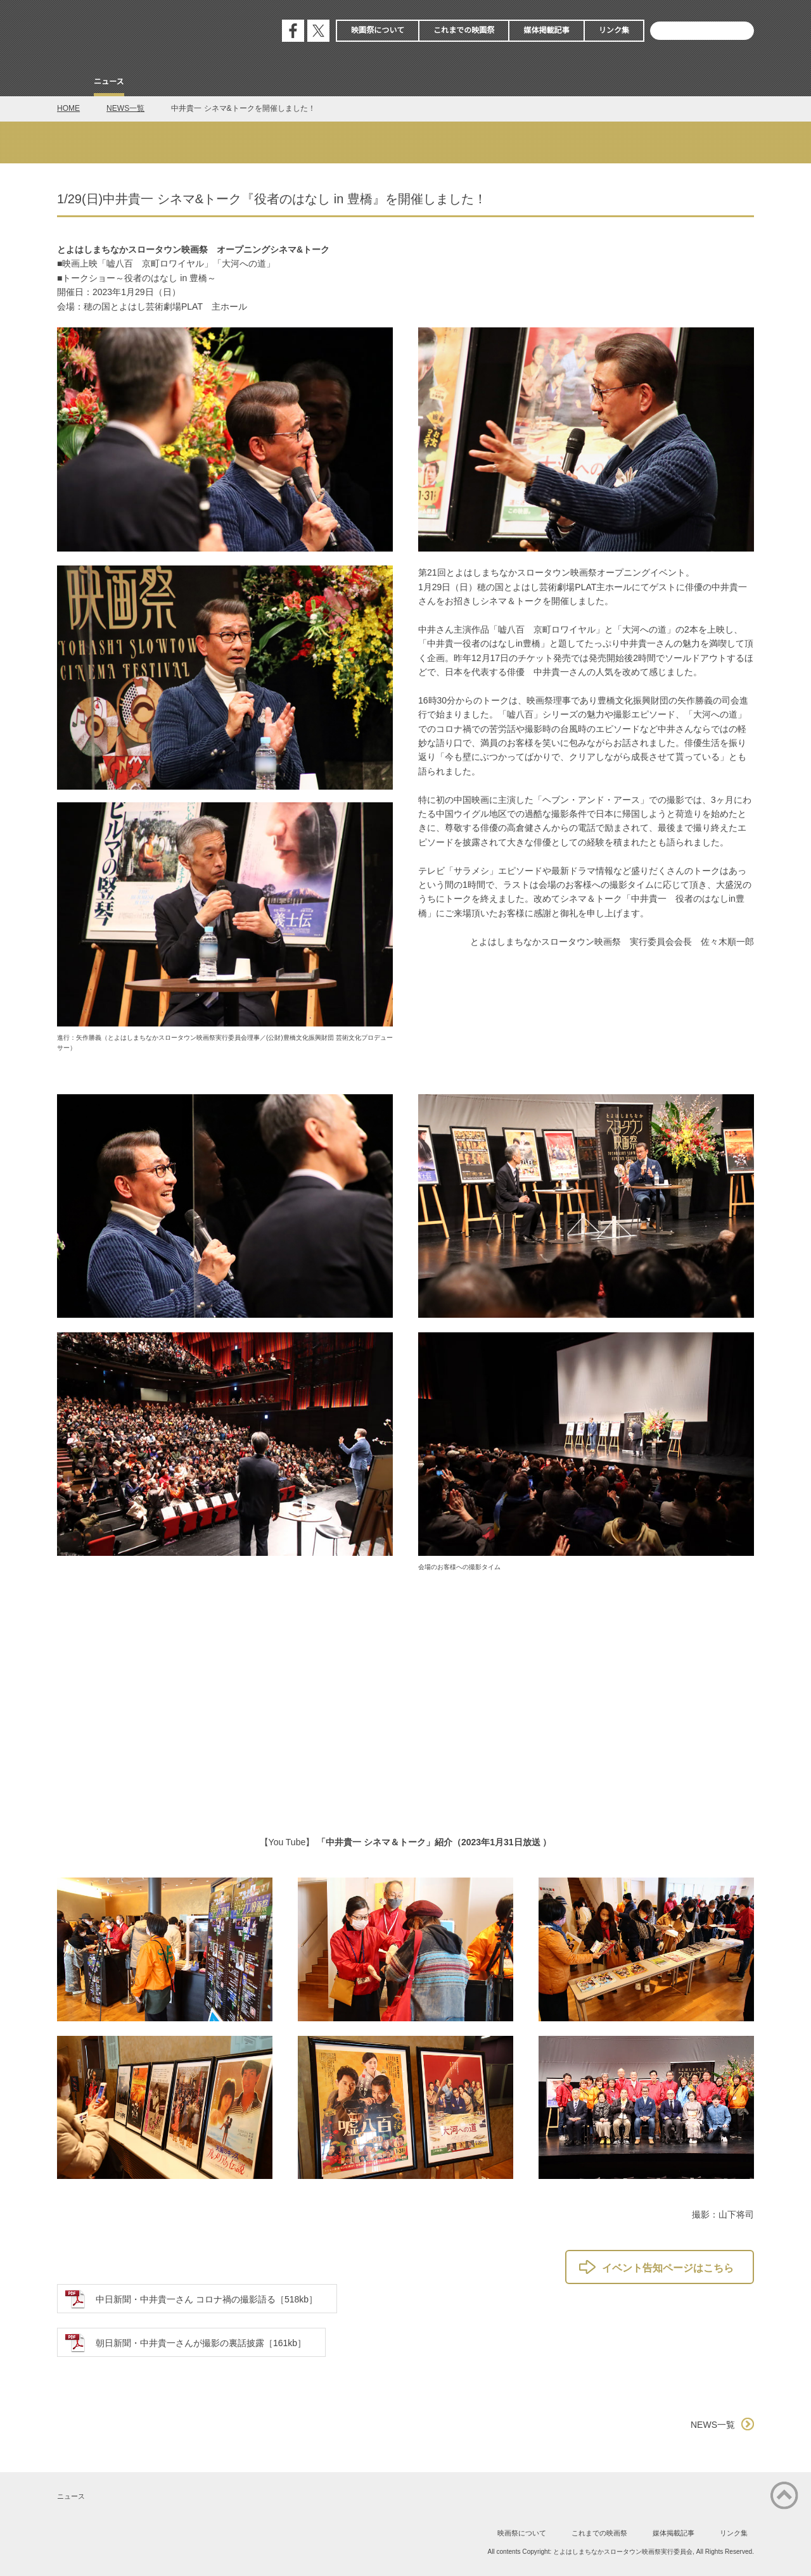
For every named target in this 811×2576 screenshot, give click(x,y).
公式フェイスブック (293, 31)
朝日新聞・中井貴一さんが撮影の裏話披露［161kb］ (201, 2343)
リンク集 (614, 30)
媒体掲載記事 (546, 30)
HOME (68, 108)
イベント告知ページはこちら (668, 2268)
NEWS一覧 (125, 108)
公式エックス (318, 31)
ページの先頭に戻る (784, 2496)
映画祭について (377, 30)
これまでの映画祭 (463, 30)
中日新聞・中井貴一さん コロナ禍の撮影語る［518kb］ (206, 2299)
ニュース (109, 81)
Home (68, 83)
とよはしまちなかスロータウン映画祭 (152, 32)
